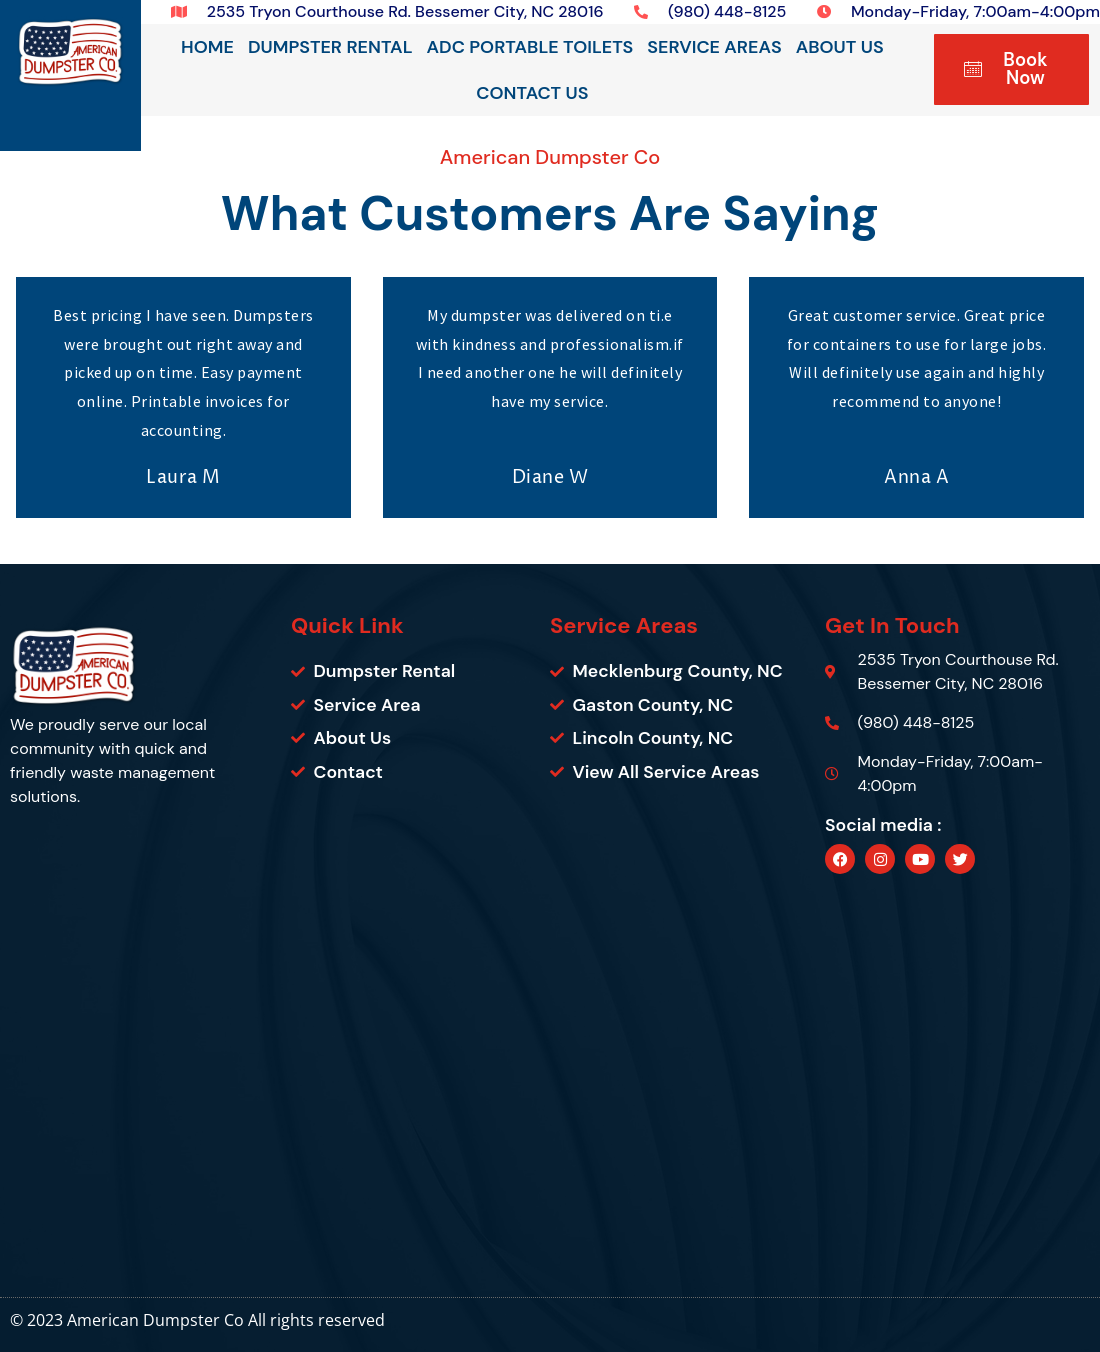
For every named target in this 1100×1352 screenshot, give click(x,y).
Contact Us (532, 93)
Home (207, 47)
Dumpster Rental (330, 47)
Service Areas (714, 47)
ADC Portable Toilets (530, 47)
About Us (840, 47)
